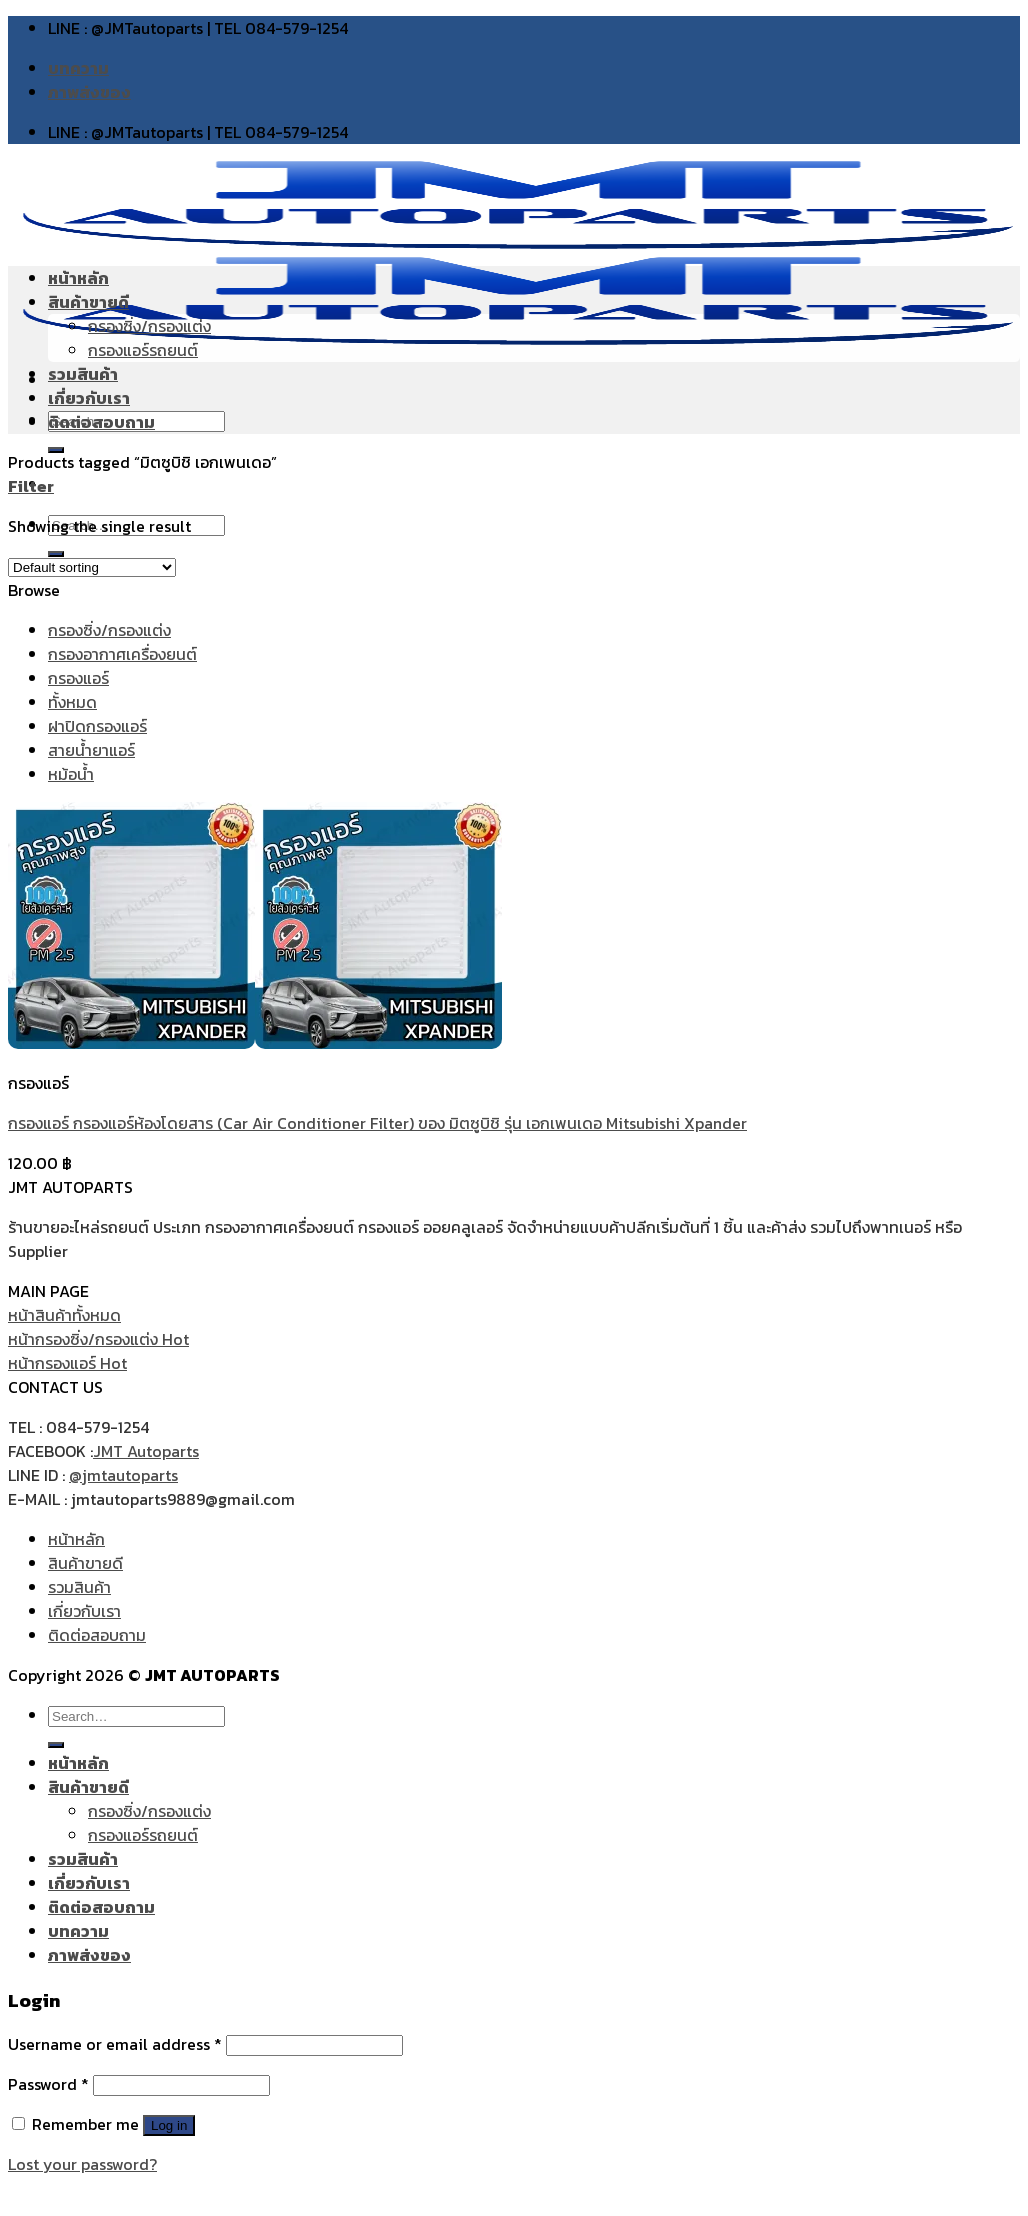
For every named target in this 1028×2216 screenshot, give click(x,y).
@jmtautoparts (123, 1475)
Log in (169, 2125)
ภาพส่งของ (89, 92)
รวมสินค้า (83, 374)
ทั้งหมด (72, 702)
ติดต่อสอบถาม (101, 422)
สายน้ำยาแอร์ (91, 750)
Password (48, 2084)
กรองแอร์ (78, 678)
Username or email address (115, 2044)
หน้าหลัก (78, 278)
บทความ (78, 68)
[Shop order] (92, 567)
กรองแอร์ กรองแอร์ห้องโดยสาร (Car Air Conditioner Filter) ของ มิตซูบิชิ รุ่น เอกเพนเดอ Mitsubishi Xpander (377, 1123)
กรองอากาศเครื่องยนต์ (122, 654)
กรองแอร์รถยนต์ (143, 350)
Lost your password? (82, 2164)
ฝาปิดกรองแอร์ (97, 726)
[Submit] (56, 1745)
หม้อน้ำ (71, 774)
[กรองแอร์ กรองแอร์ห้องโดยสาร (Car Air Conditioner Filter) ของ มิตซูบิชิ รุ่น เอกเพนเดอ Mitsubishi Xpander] (255, 1043)
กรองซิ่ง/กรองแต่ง (149, 326)
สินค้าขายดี (88, 302)
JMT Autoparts (146, 1451)
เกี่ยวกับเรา (89, 398)
